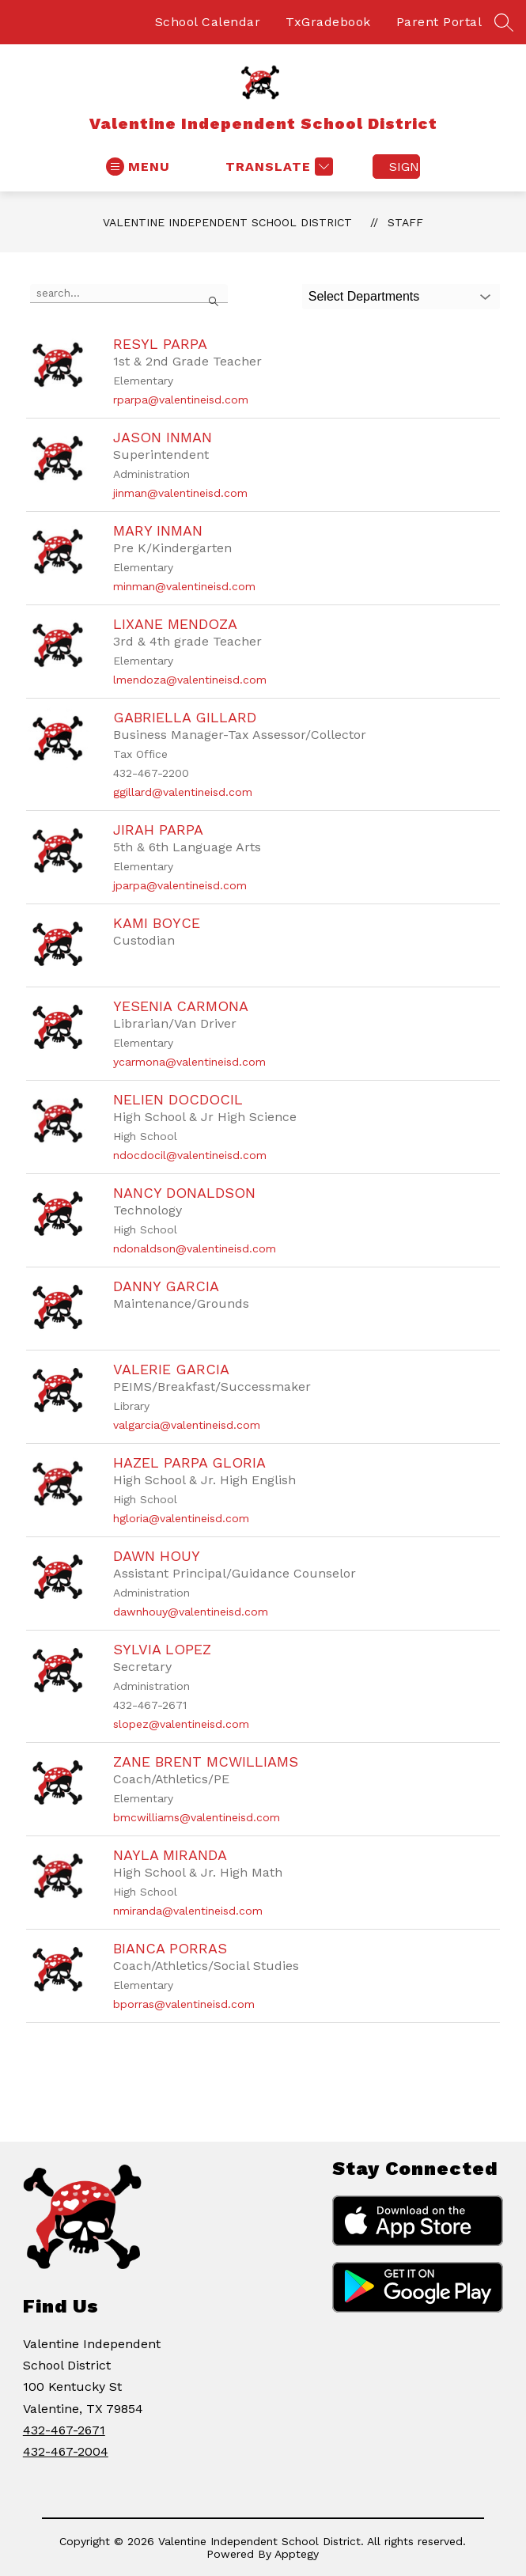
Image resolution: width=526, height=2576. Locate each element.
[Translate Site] (277, 166)
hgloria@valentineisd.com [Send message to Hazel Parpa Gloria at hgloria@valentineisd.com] (181, 1518)
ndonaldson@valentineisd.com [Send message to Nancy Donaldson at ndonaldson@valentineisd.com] (194, 1248)
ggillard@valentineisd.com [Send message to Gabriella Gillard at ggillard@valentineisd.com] (182, 792)
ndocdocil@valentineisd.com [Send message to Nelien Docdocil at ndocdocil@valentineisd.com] (190, 1155)
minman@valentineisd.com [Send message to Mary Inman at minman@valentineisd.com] (184, 586)
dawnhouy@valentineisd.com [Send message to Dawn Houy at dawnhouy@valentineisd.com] (190, 1611)
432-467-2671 (64, 2430)
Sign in (404, 166)
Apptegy (296, 2554)
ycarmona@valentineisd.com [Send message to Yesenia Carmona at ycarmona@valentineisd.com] (189, 1061)
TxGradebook (328, 21)
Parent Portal (439, 21)
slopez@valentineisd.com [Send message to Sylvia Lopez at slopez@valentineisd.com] (181, 1724)
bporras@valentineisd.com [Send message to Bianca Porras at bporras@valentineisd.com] (184, 2004)
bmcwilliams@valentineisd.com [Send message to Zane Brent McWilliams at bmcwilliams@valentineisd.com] (196, 1817)
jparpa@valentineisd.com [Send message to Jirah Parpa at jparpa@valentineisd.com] (180, 885)
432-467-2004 (65, 2451)
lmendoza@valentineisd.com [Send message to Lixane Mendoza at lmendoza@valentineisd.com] (190, 679)
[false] (129, 293)
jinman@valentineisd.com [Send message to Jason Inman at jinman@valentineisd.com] (180, 493)
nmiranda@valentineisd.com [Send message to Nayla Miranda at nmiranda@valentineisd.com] (188, 1910)
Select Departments (364, 296)
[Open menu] (138, 166)
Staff (405, 222)
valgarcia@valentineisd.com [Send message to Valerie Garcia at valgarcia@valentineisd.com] (186, 1425)
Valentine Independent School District (227, 222)
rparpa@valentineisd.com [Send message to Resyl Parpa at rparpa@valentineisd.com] (180, 399)
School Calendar (208, 21)
